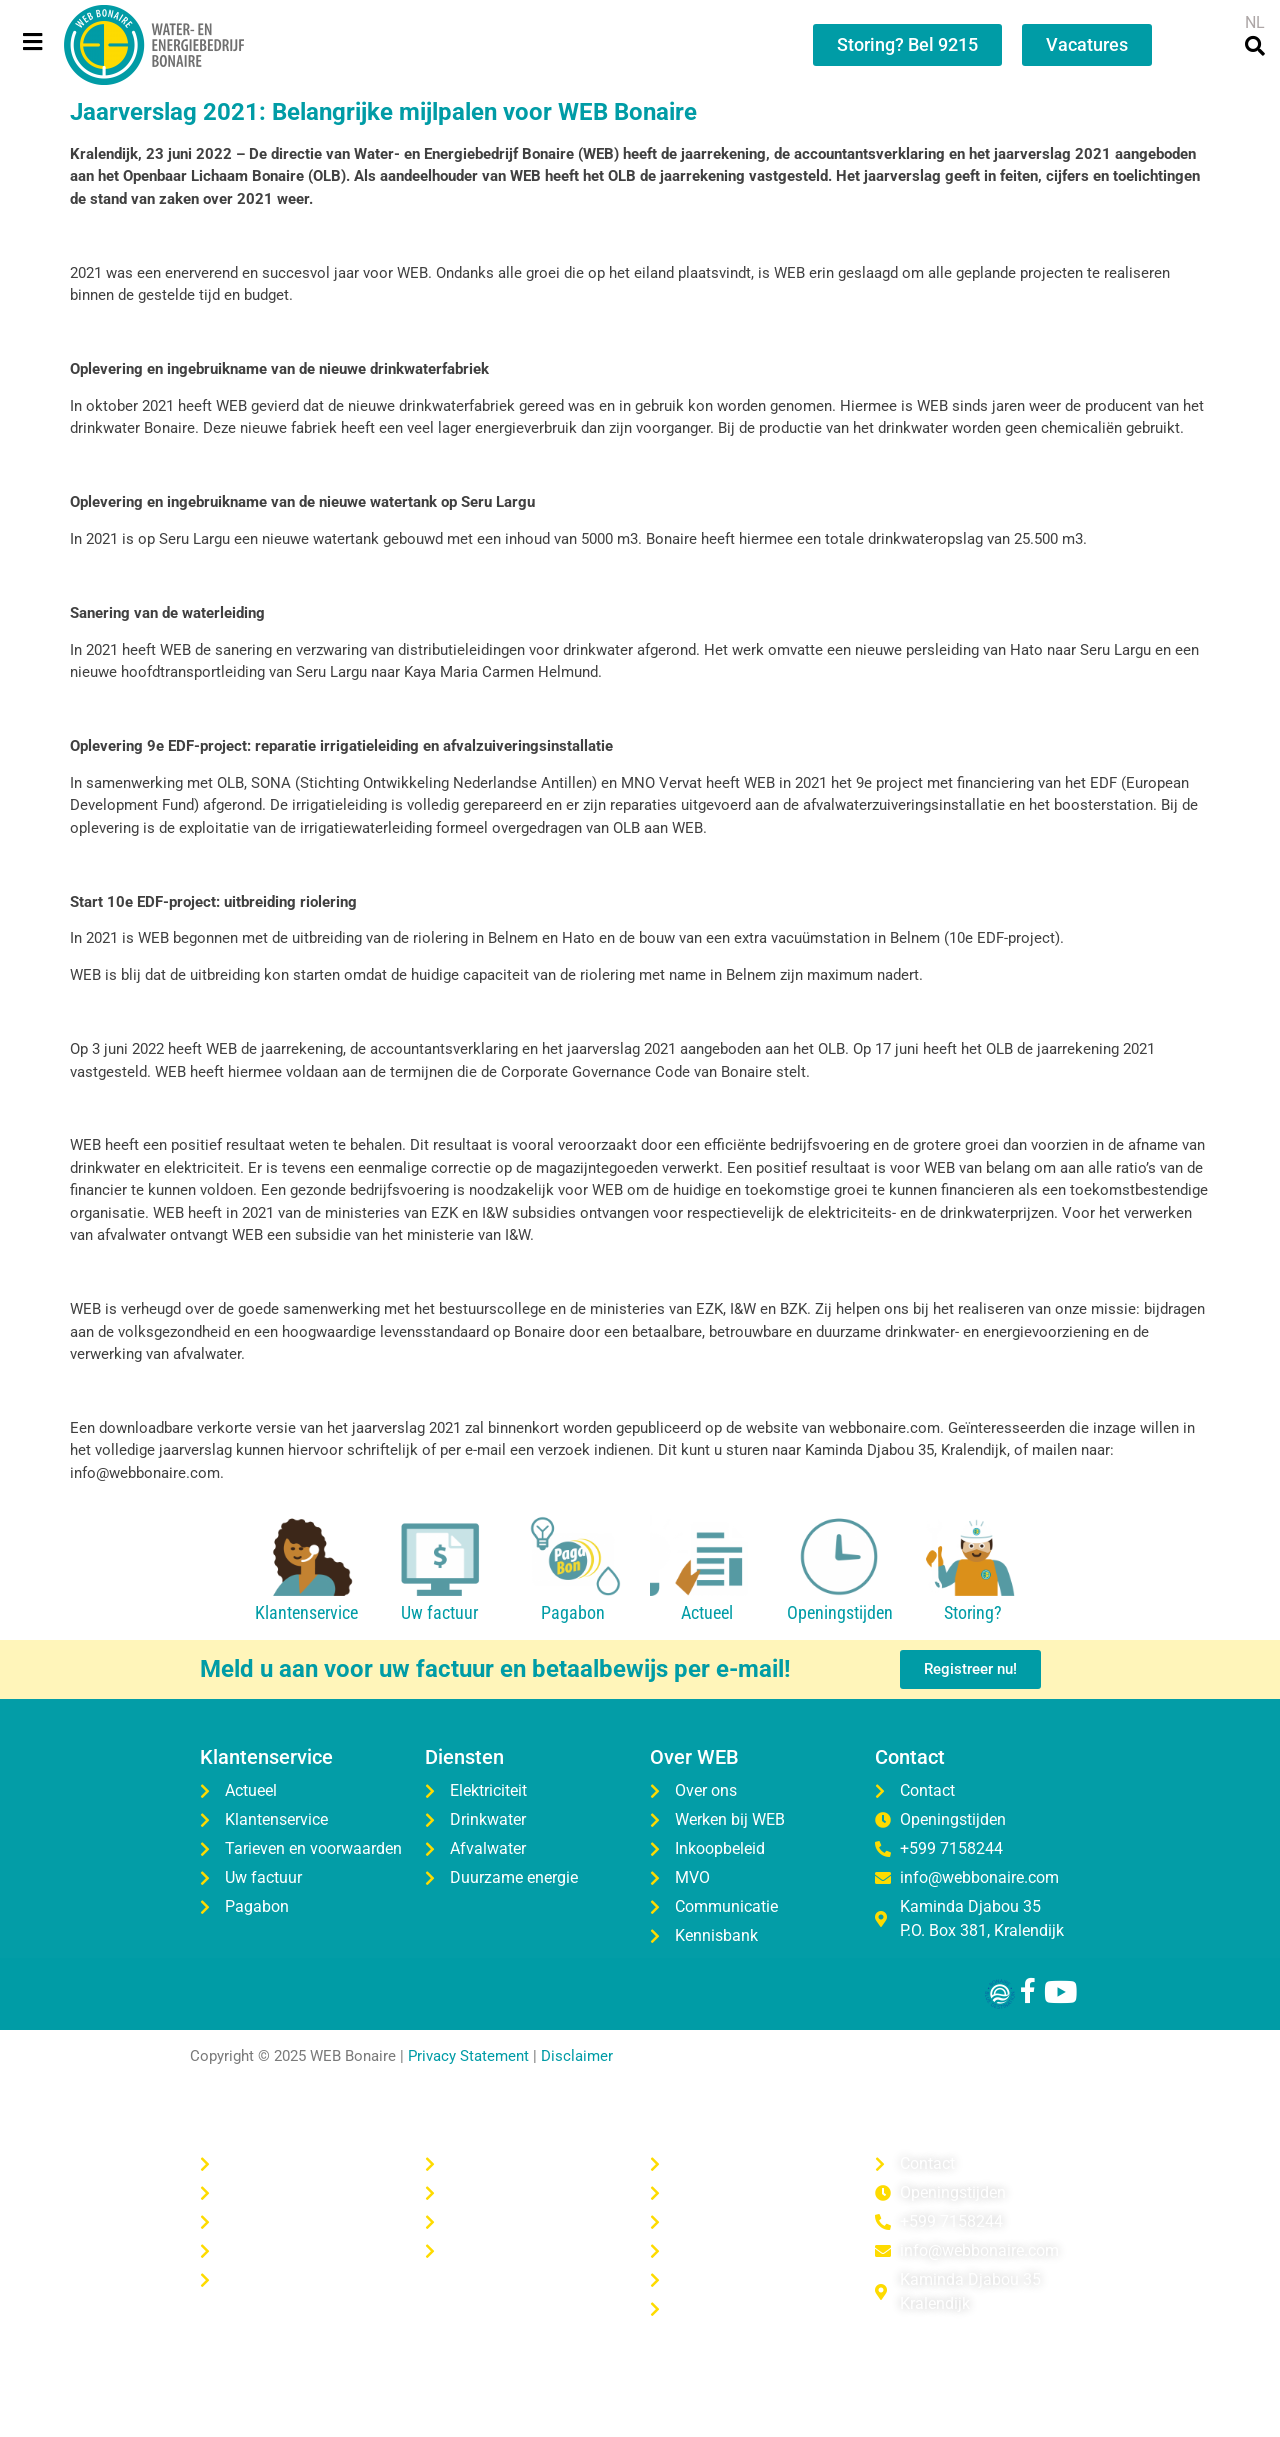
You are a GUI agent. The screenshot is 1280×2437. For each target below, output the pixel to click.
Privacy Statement (468, 2056)
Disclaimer (577, 2056)
